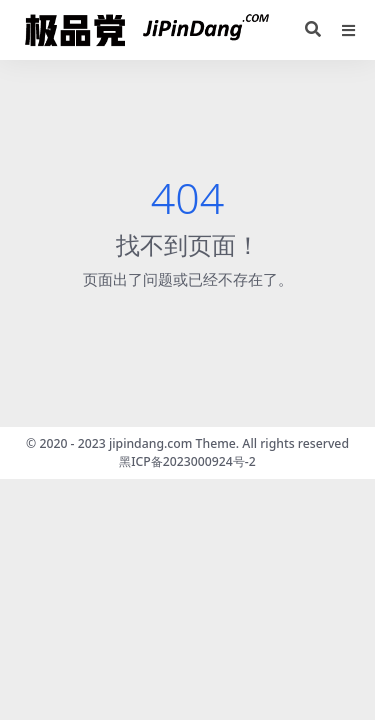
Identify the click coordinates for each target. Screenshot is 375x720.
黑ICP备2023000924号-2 (187, 461)
